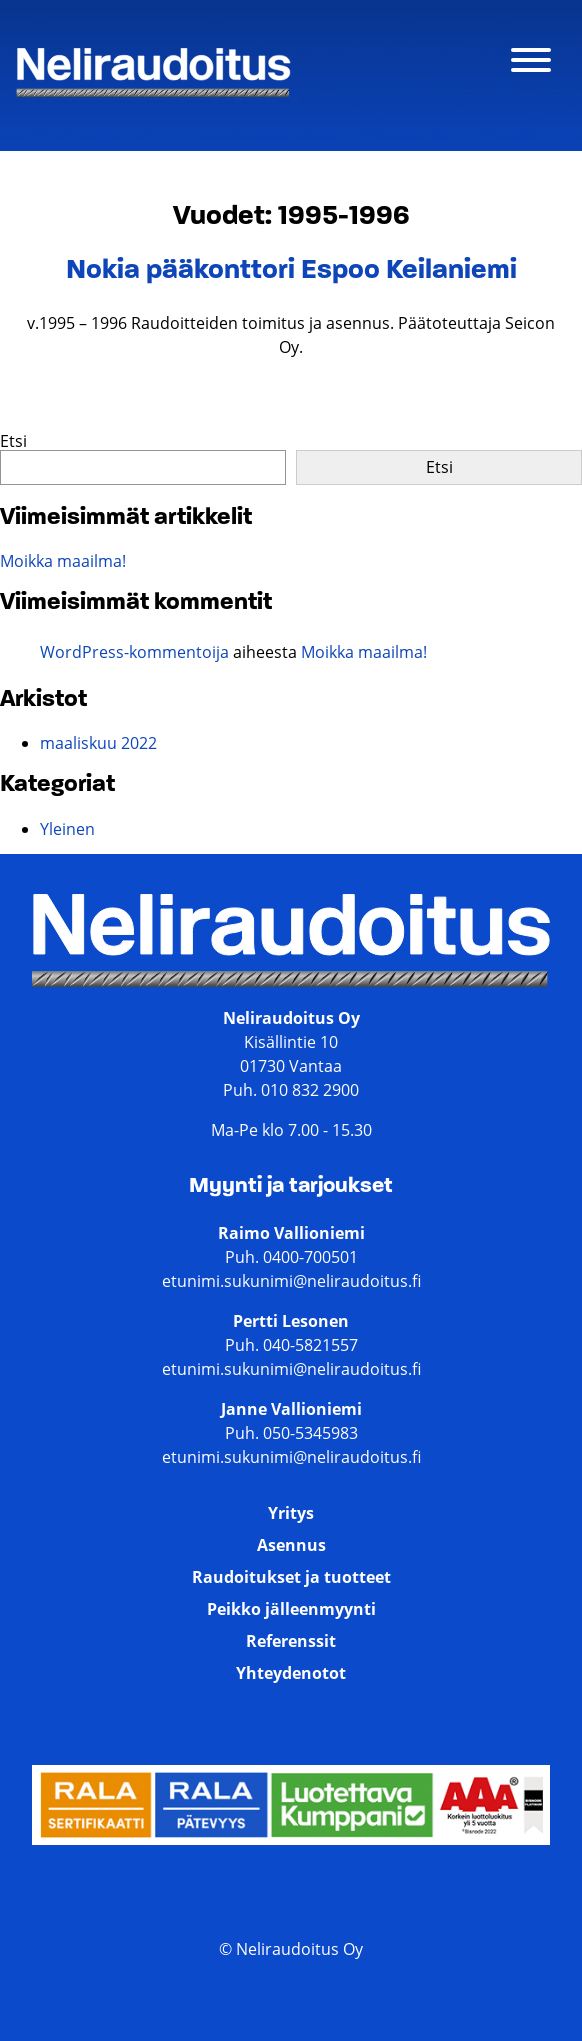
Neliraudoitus (67, 102)
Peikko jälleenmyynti (291, 1609)
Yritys (291, 1513)
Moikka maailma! (63, 561)
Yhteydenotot (291, 1673)
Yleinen (67, 829)
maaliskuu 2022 (98, 743)
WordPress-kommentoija (134, 652)
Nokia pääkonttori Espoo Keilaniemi (291, 271)
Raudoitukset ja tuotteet (291, 1577)
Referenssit (291, 1641)
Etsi (13, 441)
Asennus (291, 1545)
